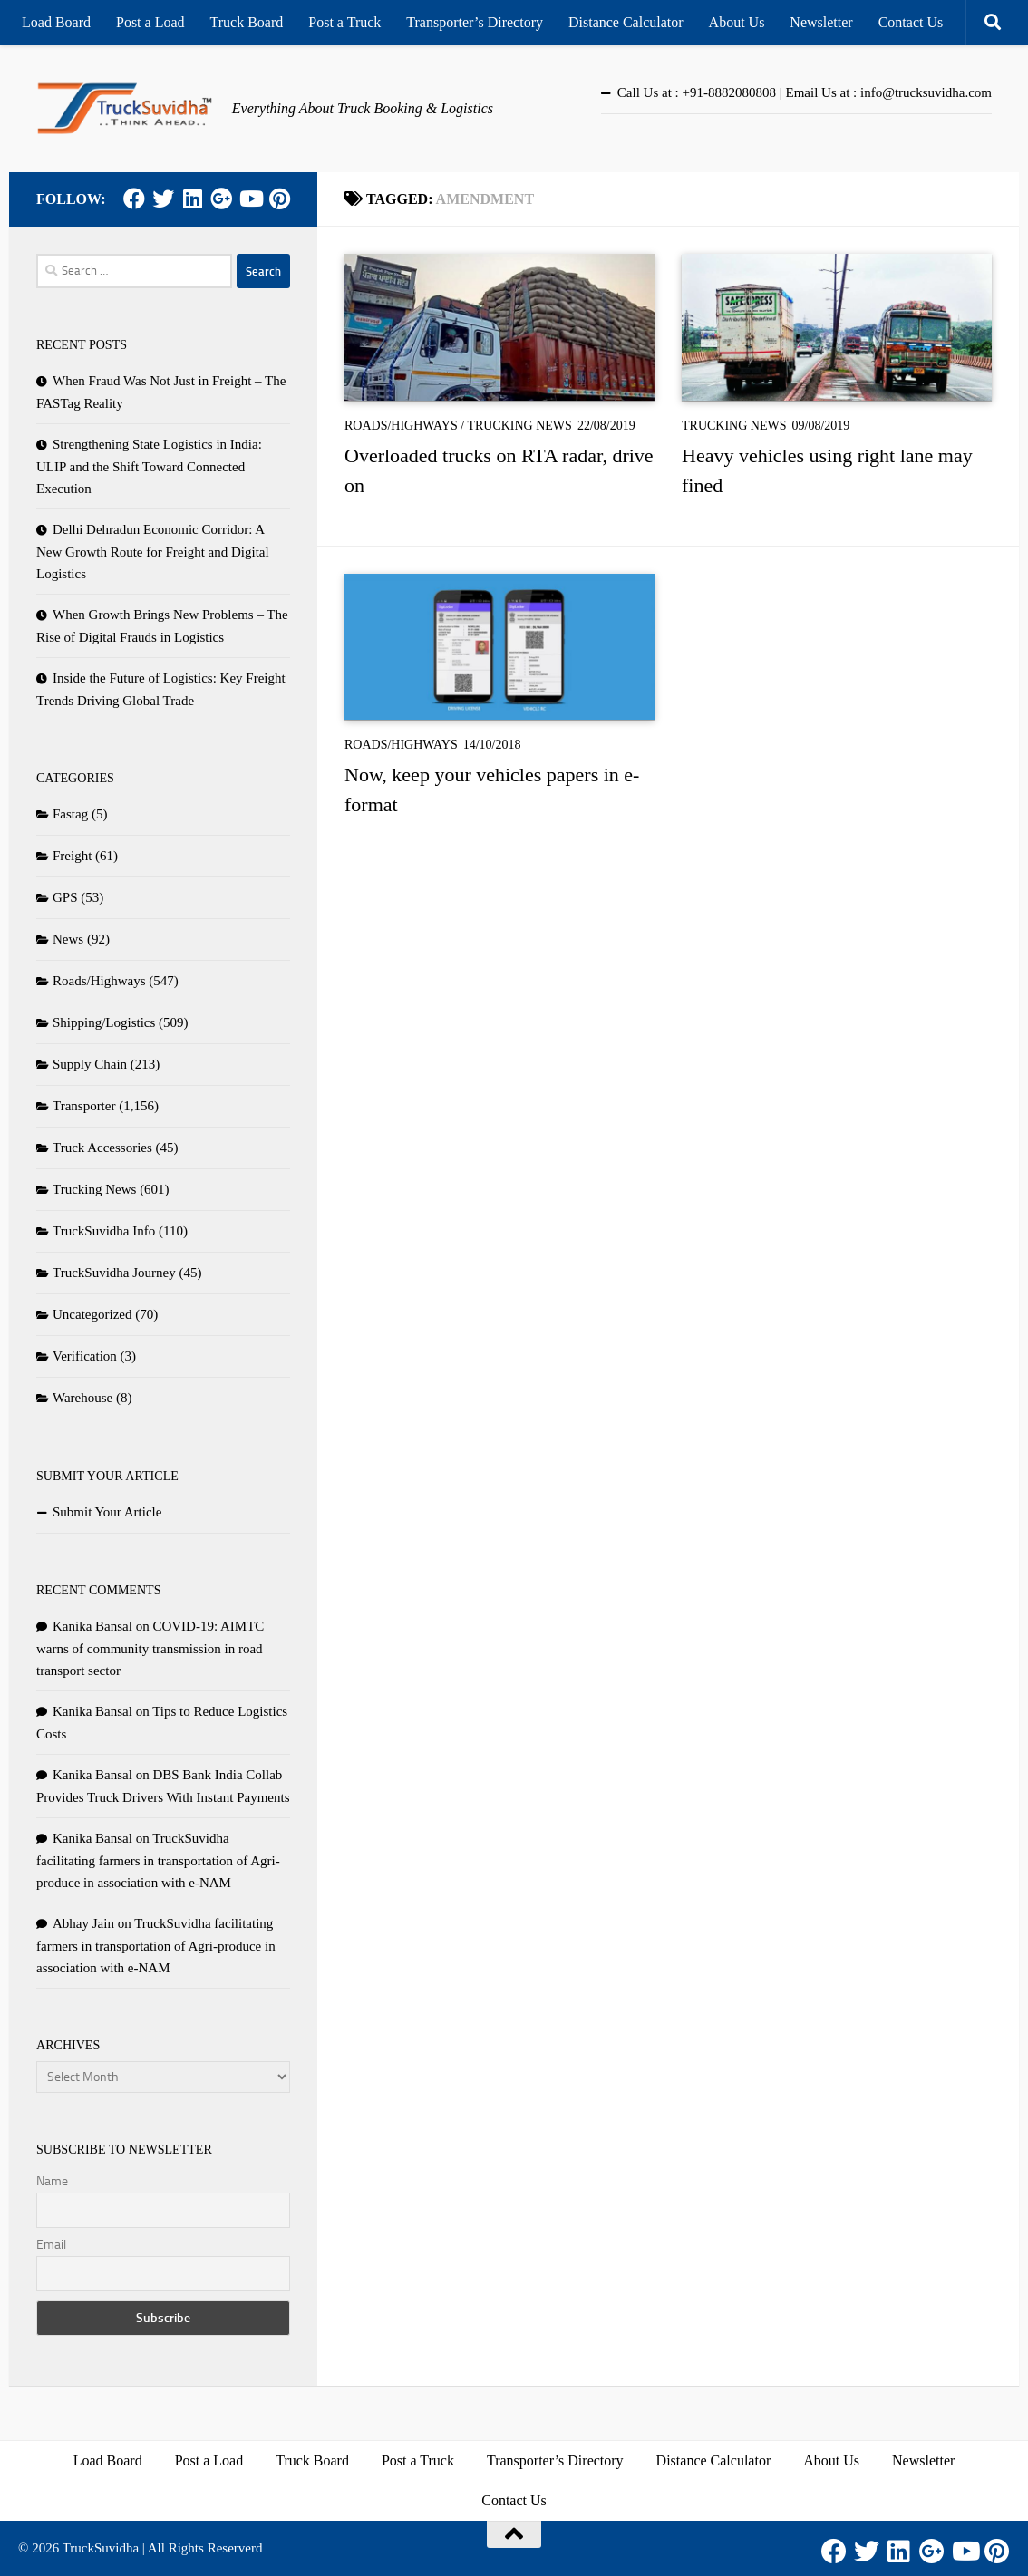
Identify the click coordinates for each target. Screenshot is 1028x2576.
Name (52, 2181)
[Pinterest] (279, 198)
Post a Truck (344, 22)
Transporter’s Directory (474, 22)
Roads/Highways (401, 425)
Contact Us (911, 22)
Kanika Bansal (92, 1626)
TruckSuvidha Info (104, 1231)
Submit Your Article (107, 1512)
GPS (65, 897)
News (68, 939)
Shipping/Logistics (104, 1022)
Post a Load (150, 22)
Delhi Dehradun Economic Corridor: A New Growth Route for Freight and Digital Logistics (152, 551)
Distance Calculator (626, 22)
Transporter (84, 1106)
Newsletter (821, 22)
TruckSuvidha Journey (114, 1272)
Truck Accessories (102, 1147)
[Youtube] (250, 198)
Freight (72, 855)
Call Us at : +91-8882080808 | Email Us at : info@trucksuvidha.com (804, 92)
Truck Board (247, 22)
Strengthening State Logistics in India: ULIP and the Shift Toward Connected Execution (149, 466)
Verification (85, 1356)
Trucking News (519, 425)
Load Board (56, 22)
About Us (737, 22)
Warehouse (82, 1397)
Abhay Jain (83, 1923)
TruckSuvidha (101, 2548)
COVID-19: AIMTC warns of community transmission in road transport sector (150, 1648)
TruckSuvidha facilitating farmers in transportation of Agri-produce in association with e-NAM (158, 1860)
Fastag (70, 814)
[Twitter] (163, 198)
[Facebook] (134, 198)
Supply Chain (90, 1064)
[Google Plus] (221, 198)
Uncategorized (92, 1314)
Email (51, 2244)
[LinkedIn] (192, 198)
